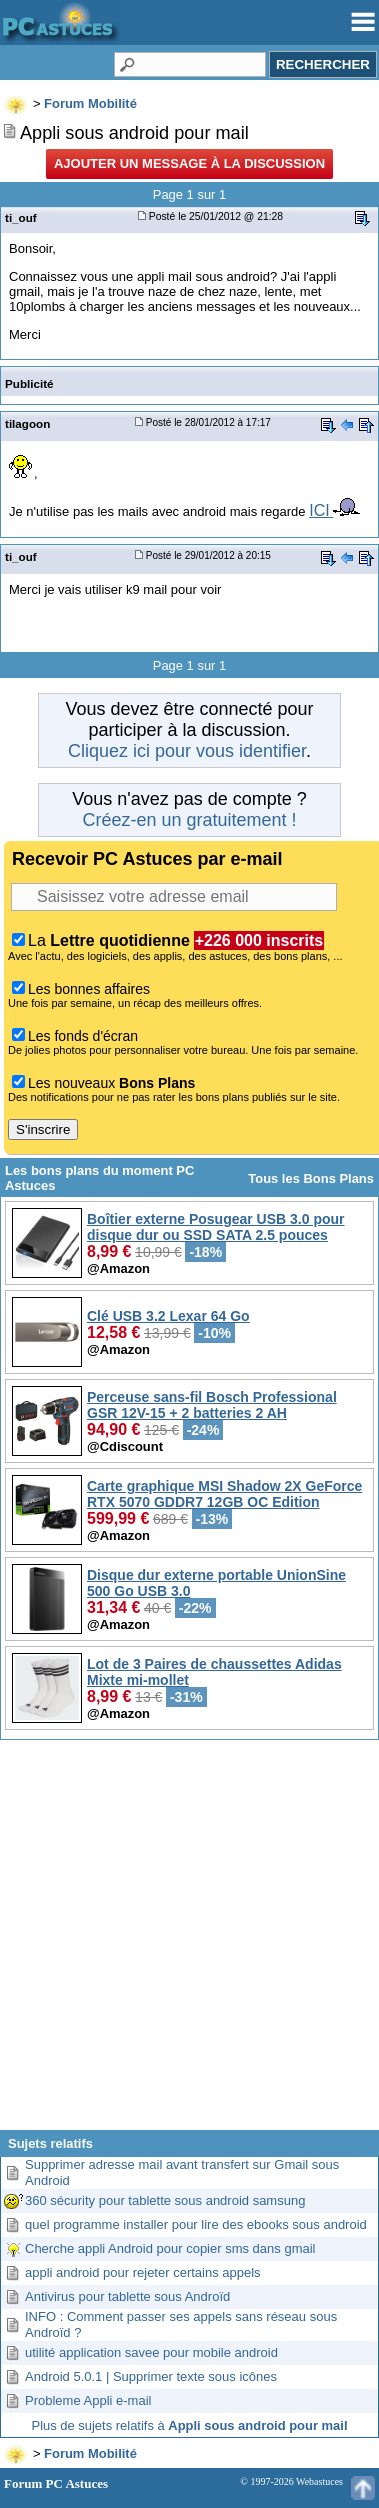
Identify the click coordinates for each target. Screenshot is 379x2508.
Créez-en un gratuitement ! (189, 820)
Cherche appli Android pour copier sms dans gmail (170, 2248)
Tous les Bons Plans (311, 1178)
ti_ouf (21, 217)
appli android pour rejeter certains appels (143, 2272)
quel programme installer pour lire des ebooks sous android (196, 2224)
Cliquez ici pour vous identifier (187, 751)
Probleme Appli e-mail (88, 2400)
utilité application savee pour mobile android (151, 2352)
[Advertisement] (189, 1942)
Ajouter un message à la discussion (189, 163)
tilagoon (27, 423)
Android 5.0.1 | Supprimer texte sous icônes (151, 2376)
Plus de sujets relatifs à (190, 2425)
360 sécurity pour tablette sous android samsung (165, 2200)
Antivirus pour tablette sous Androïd (127, 2296)
